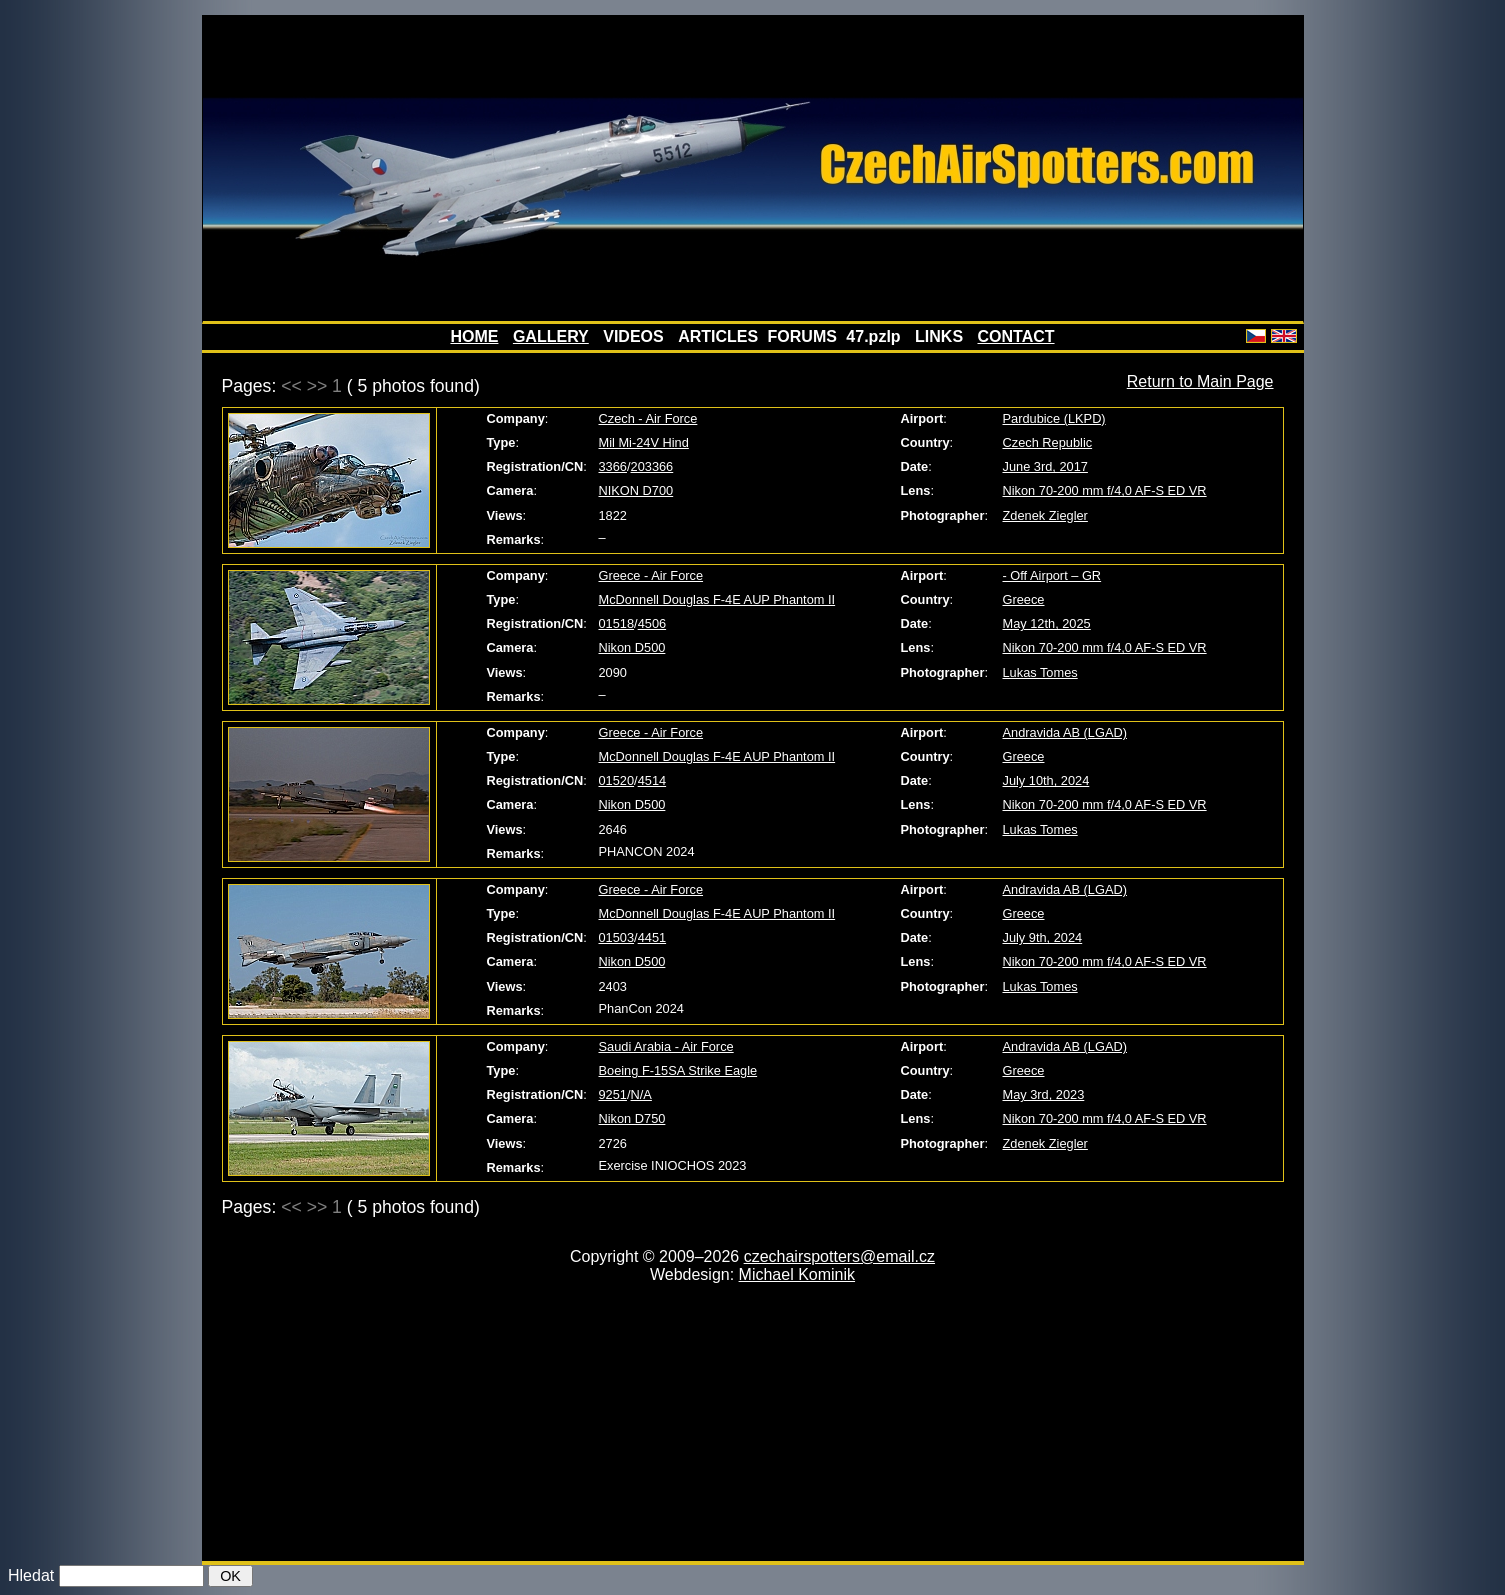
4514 (652, 780)
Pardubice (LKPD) (1054, 418)
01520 (617, 780)
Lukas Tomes (1040, 672)
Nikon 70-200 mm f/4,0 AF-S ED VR (1105, 490)
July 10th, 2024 (1046, 780)
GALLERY (551, 336)
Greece (1024, 599)
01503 (617, 937)
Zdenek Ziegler (1045, 515)
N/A (641, 1094)
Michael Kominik (797, 1274)
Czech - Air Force (648, 418)
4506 (652, 623)
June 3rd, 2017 (1045, 466)
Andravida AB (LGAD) (1065, 732)
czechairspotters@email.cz (839, 1256)
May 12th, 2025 (1047, 623)
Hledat (31, 1575)
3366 (613, 466)
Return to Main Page (1200, 381)
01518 (617, 623)
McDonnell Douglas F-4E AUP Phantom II (717, 599)
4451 (652, 937)
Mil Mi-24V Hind (644, 442)
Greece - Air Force (651, 575)
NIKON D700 (636, 490)
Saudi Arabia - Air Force (666, 1046)
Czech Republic (1048, 442)
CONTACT (1016, 336)
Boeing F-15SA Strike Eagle (678, 1070)
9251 (613, 1094)
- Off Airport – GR (1052, 575)
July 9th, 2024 (1043, 937)
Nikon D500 (632, 647)
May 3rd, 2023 (1044, 1094)
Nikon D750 (632, 1118)
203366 (652, 466)
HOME (474, 336)
